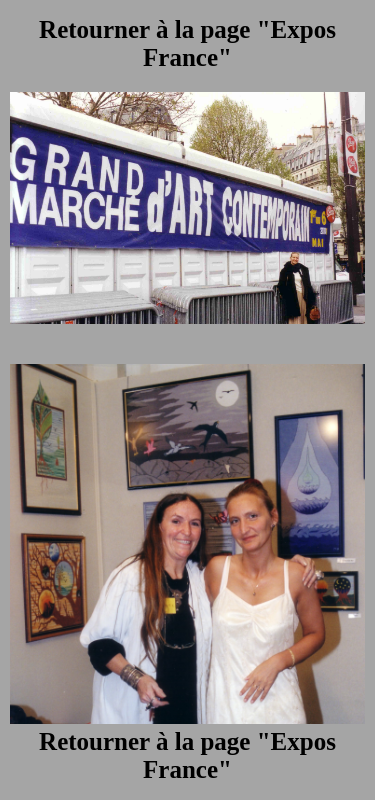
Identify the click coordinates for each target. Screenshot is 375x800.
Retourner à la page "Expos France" (187, 43)
